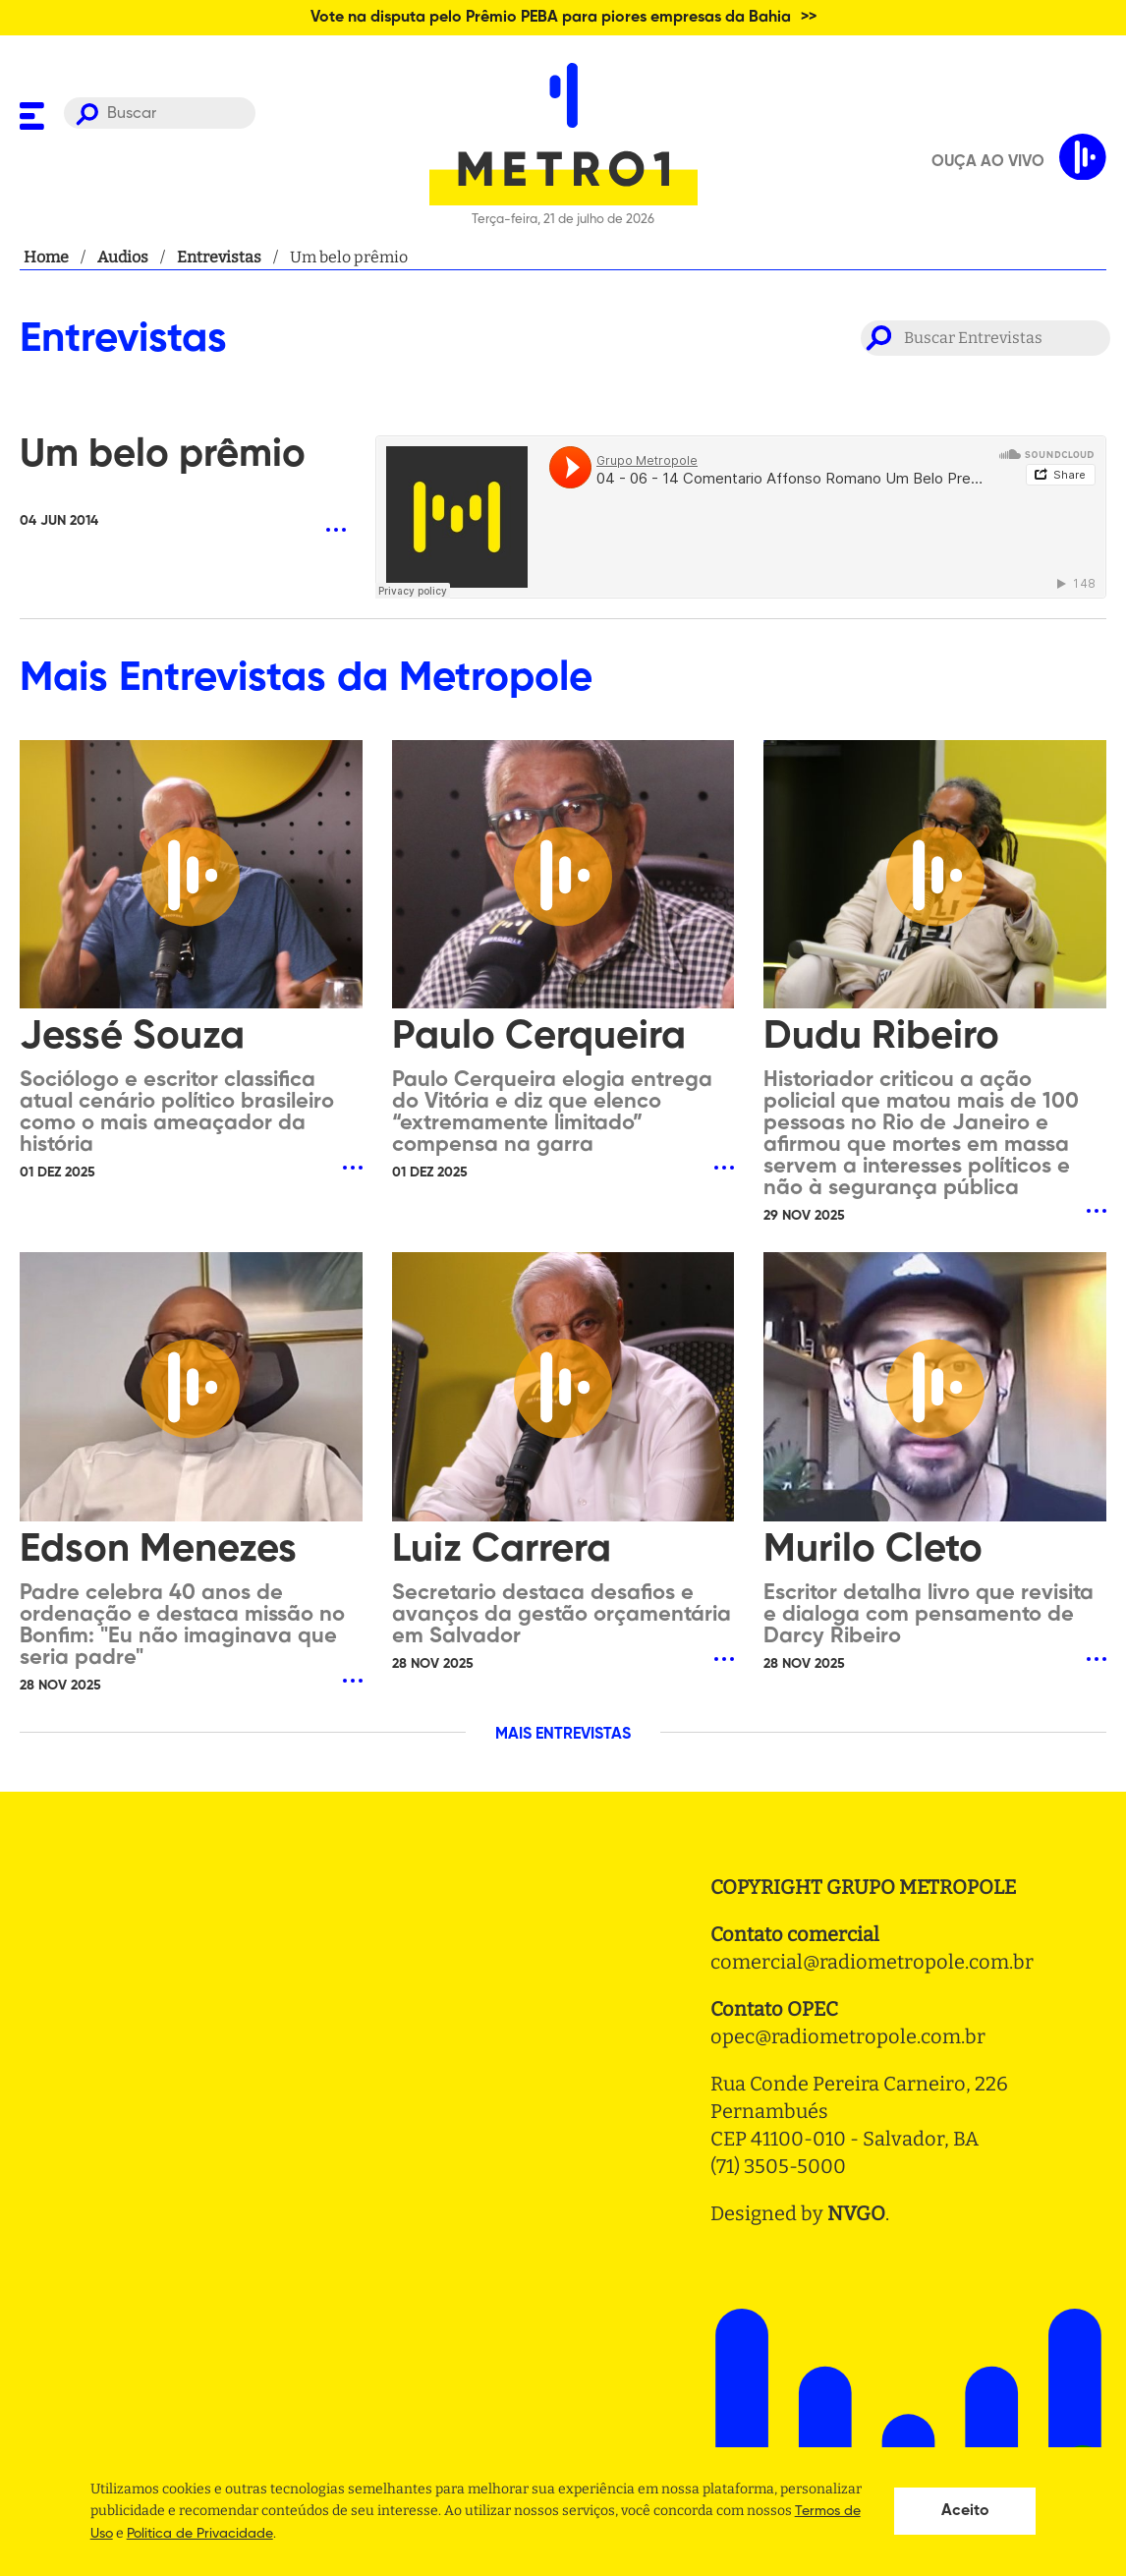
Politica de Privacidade (200, 2534)
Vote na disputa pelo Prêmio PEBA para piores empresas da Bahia (550, 18)
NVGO (856, 2213)
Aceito (965, 2511)
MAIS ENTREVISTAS (563, 1735)
